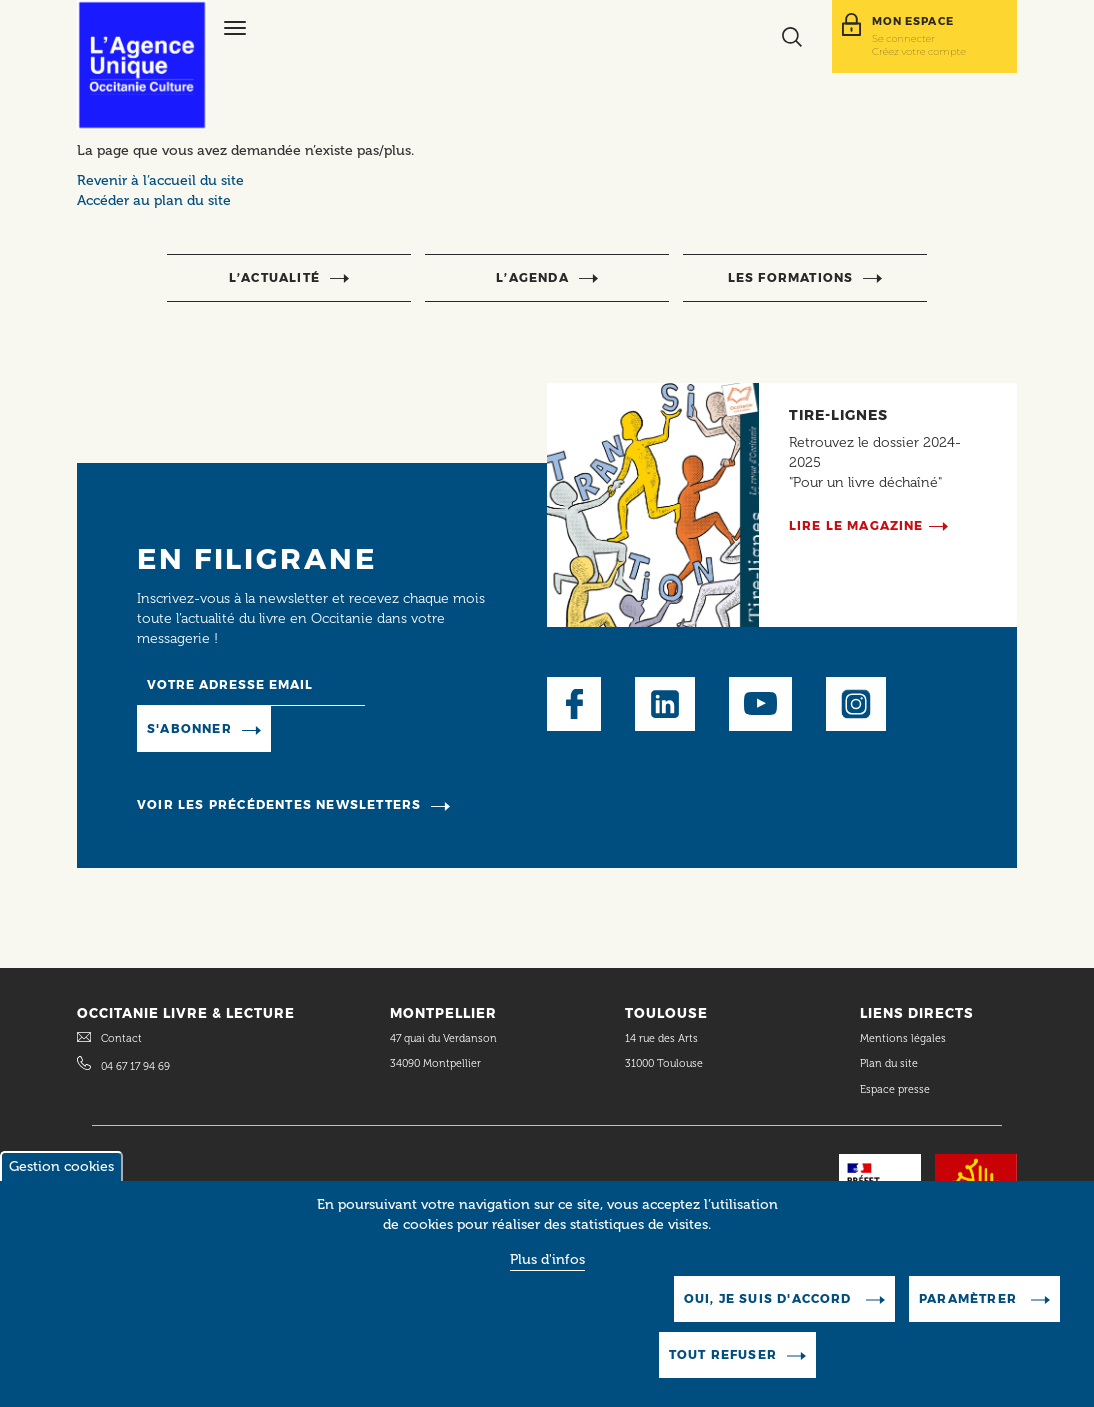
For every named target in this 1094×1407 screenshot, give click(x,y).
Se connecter (903, 38)
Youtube (760, 704)
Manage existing (340, 728)
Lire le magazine (856, 525)
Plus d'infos (547, 1276)
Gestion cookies (61, 1183)
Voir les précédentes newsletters (279, 804)
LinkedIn (665, 704)
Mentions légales (904, 1038)
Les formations (791, 277)
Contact (121, 1038)
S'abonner (189, 728)
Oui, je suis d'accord (770, 1315)
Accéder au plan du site (154, 200)
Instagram (856, 704)
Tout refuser (723, 1371)
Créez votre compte (919, 51)
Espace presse (895, 1089)
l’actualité (274, 277)
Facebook (574, 704)
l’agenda (532, 277)
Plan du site (889, 1063)
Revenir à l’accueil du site (160, 180)
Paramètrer (970, 1315)
